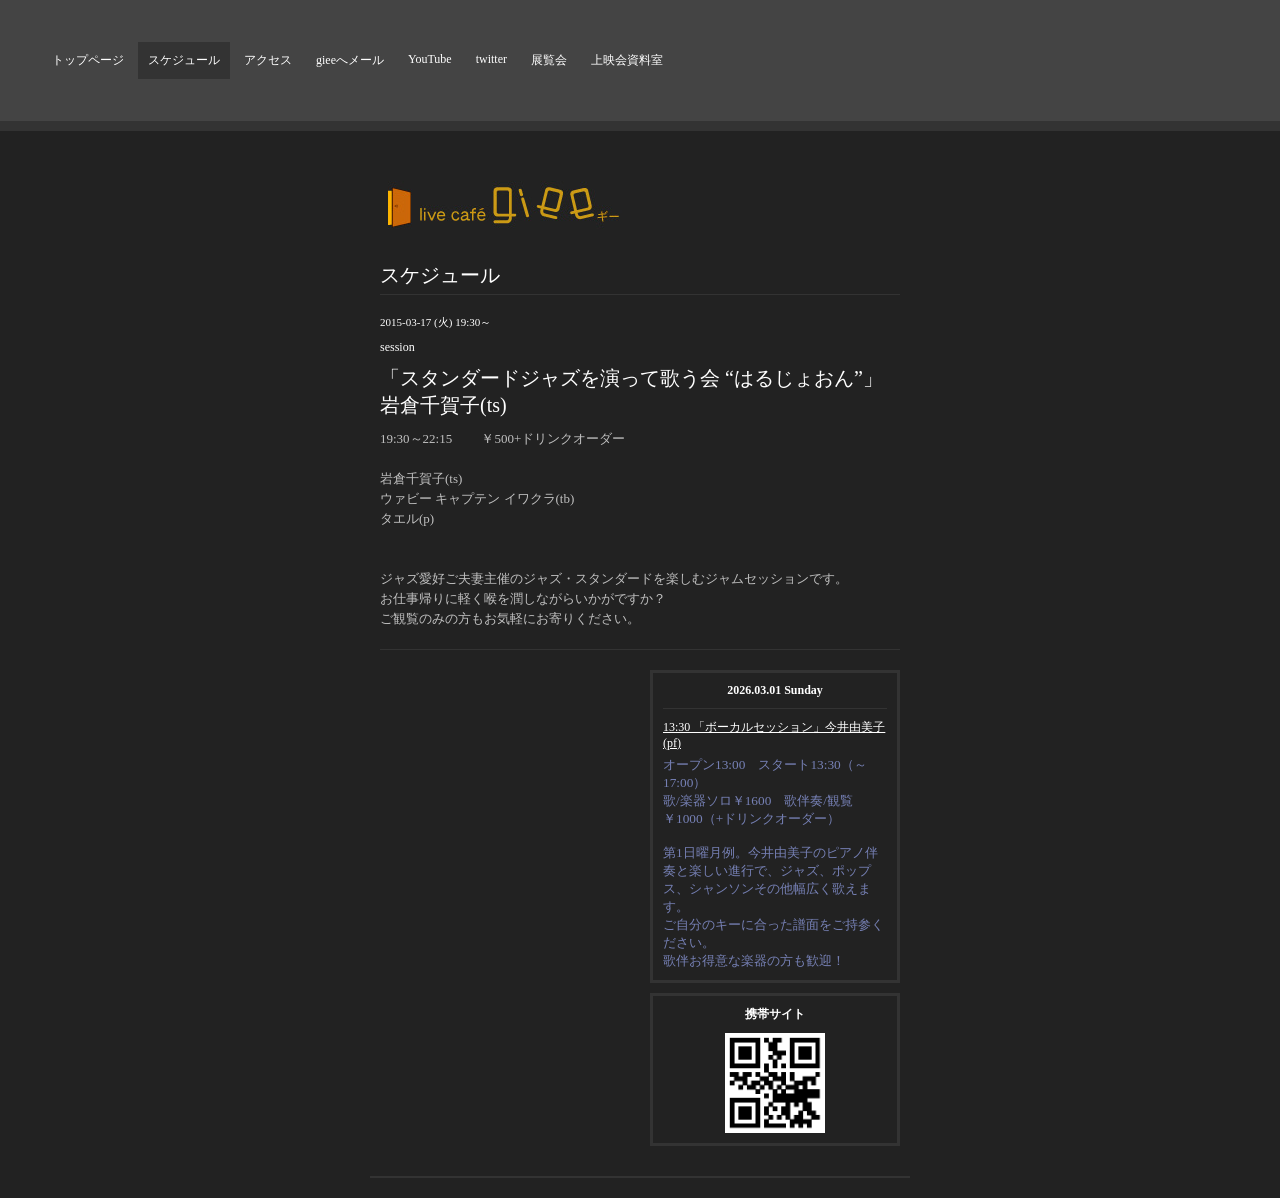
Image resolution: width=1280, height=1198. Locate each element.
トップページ (88, 60)
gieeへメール (350, 60)
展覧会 (549, 60)
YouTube (430, 59)
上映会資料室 (627, 60)
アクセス (268, 60)
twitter (491, 59)
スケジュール (184, 60)
